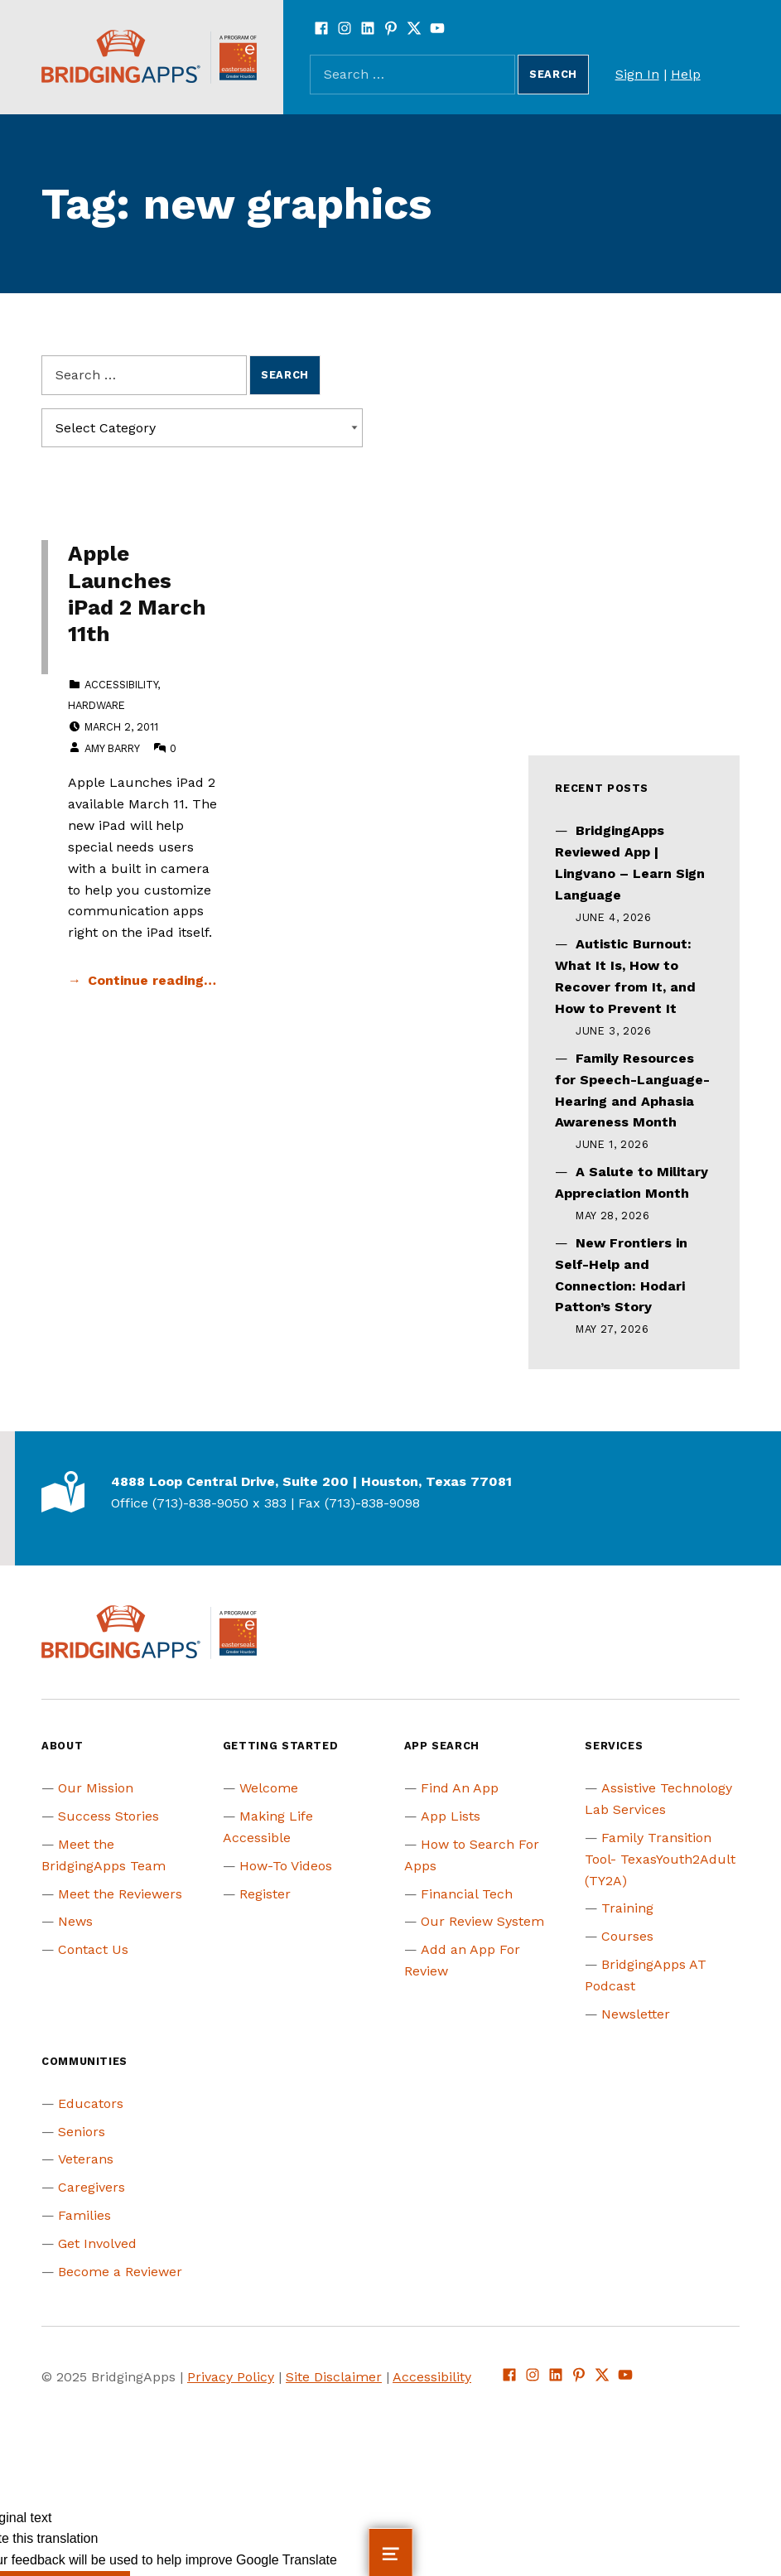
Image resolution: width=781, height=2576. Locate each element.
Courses (627, 1936)
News (75, 1921)
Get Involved (97, 2243)
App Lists (450, 1816)
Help (686, 74)
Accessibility (120, 684)
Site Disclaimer (334, 2377)
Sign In (637, 74)
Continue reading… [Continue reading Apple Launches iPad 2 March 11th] (152, 980)
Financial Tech (467, 1894)
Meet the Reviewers (120, 1894)
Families (84, 2215)
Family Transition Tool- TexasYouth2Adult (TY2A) (660, 1859)
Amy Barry (111, 748)
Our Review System (482, 1921)
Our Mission (95, 1788)
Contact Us (93, 1949)
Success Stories (108, 1816)
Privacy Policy (230, 2377)
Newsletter (635, 2014)
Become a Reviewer (120, 2271)
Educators (90, 2103)
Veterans (85, 2159)
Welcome (268, 1788)
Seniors (81, 2131)
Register (265, 1894)
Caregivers (91, 2187)
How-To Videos (285, 1866)
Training (627, 1908)
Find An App (460, 1788)
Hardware (96, 705)
